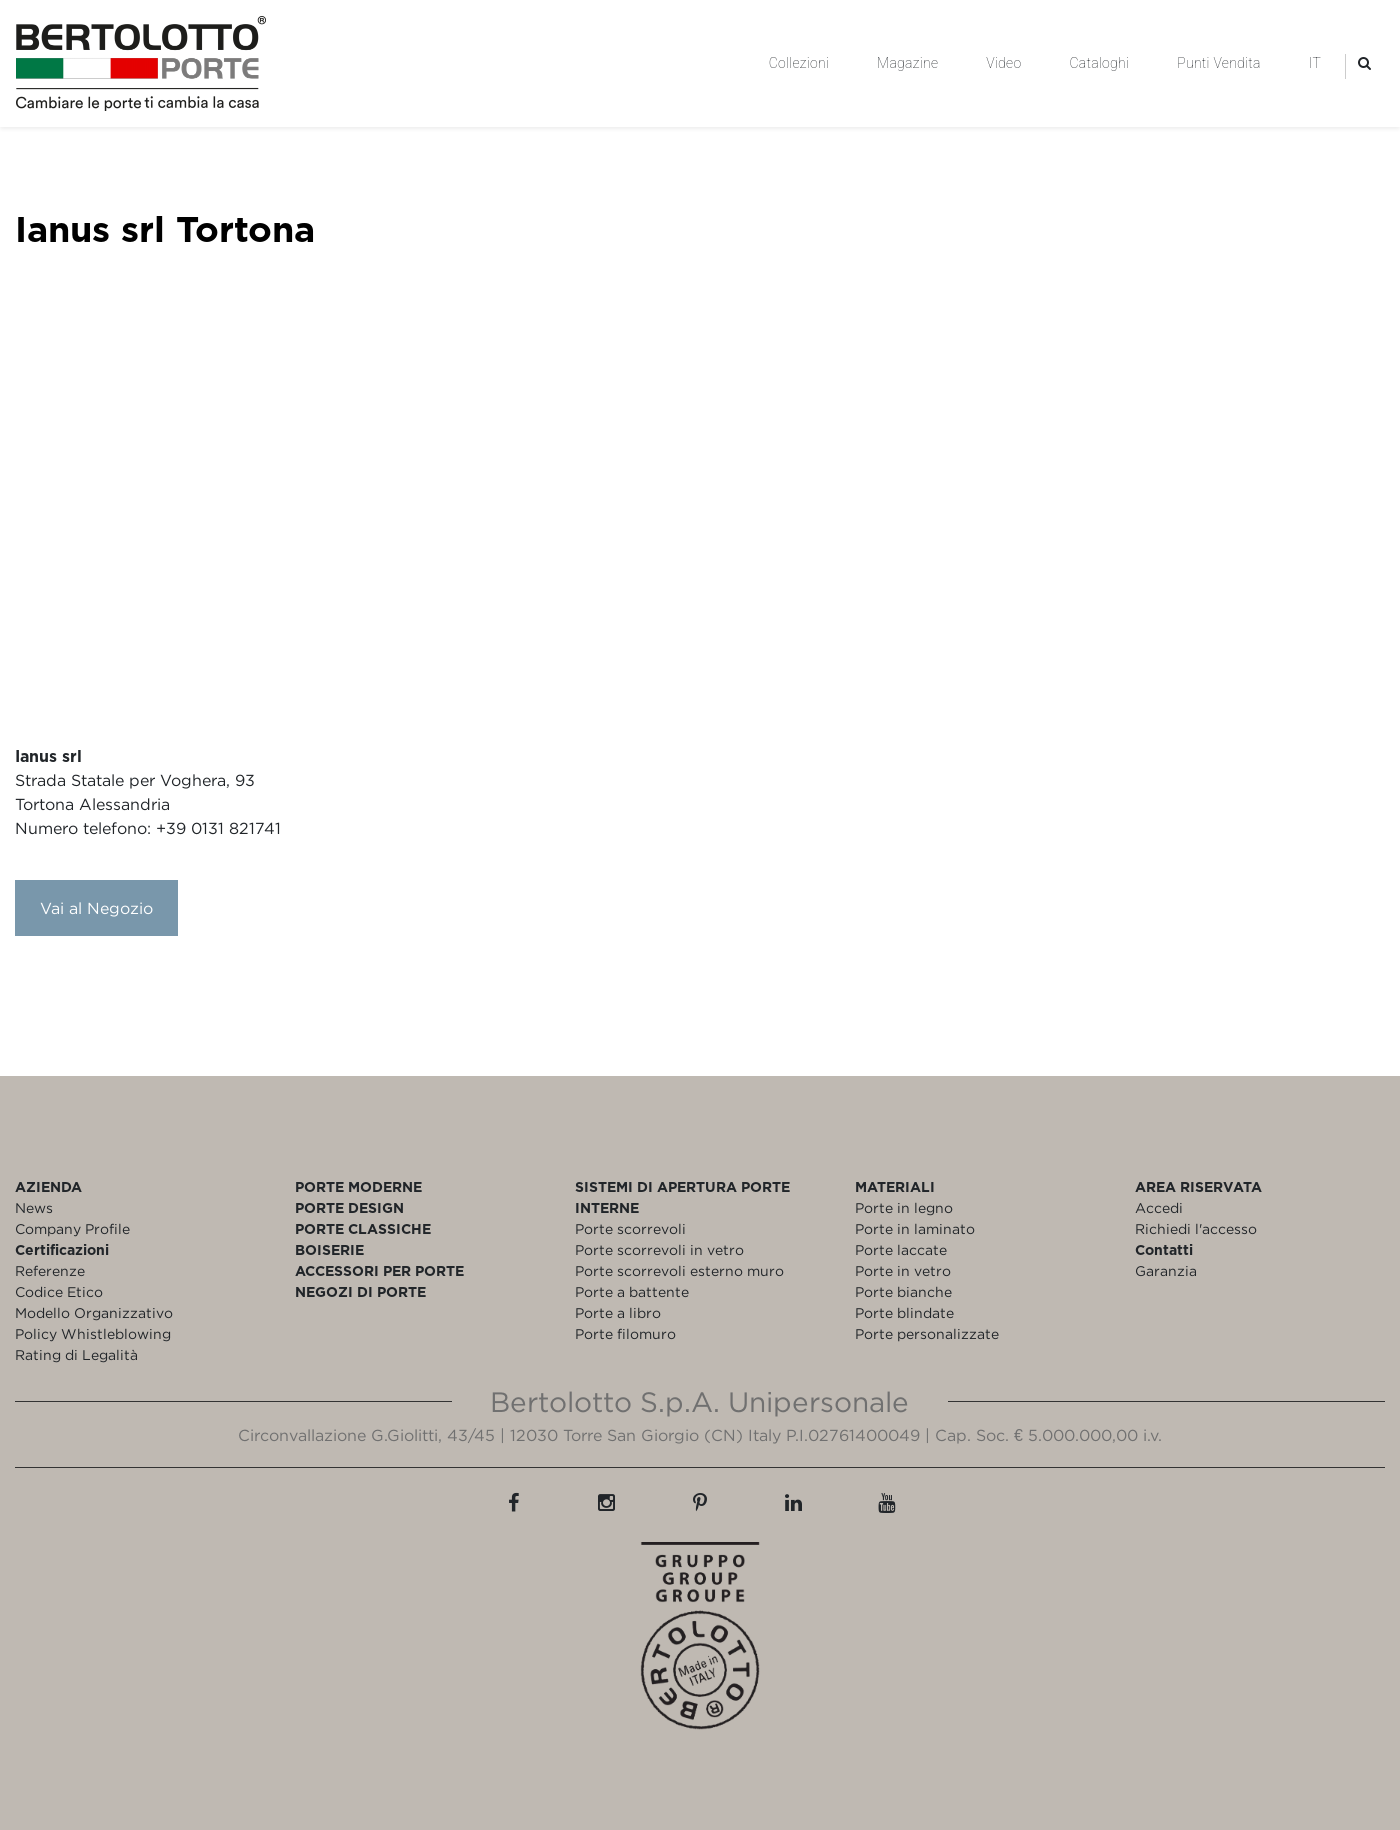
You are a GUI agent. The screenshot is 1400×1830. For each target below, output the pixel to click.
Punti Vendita (1218, 63)
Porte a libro (618, 1312)
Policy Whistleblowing (93, 1333)
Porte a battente (632, 1291)
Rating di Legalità (76, 1354)
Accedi (1159, 1207)
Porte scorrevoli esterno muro (679, 1270)
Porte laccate (901, 1249)
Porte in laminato (915, 1228)
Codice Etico (59, 1291)
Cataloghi (1099, 63)
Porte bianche (903, 1291)
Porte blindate (904, 1312)
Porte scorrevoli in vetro (659, 1249)
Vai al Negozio (96, 908)
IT (1315, 63)
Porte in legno (904, 1207)
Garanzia (1166, 1270)
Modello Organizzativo (94, 1312)
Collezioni (799, 63)
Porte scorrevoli (630, 1228)
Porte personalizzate (927, 1333)
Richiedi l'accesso (1196, 1228)
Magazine (907, 63)
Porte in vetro (903, 1270)
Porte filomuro (625, 1333)
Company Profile (72, 1228)
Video (1003, 63)
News (34, 1207)
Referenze (50, 1270)
